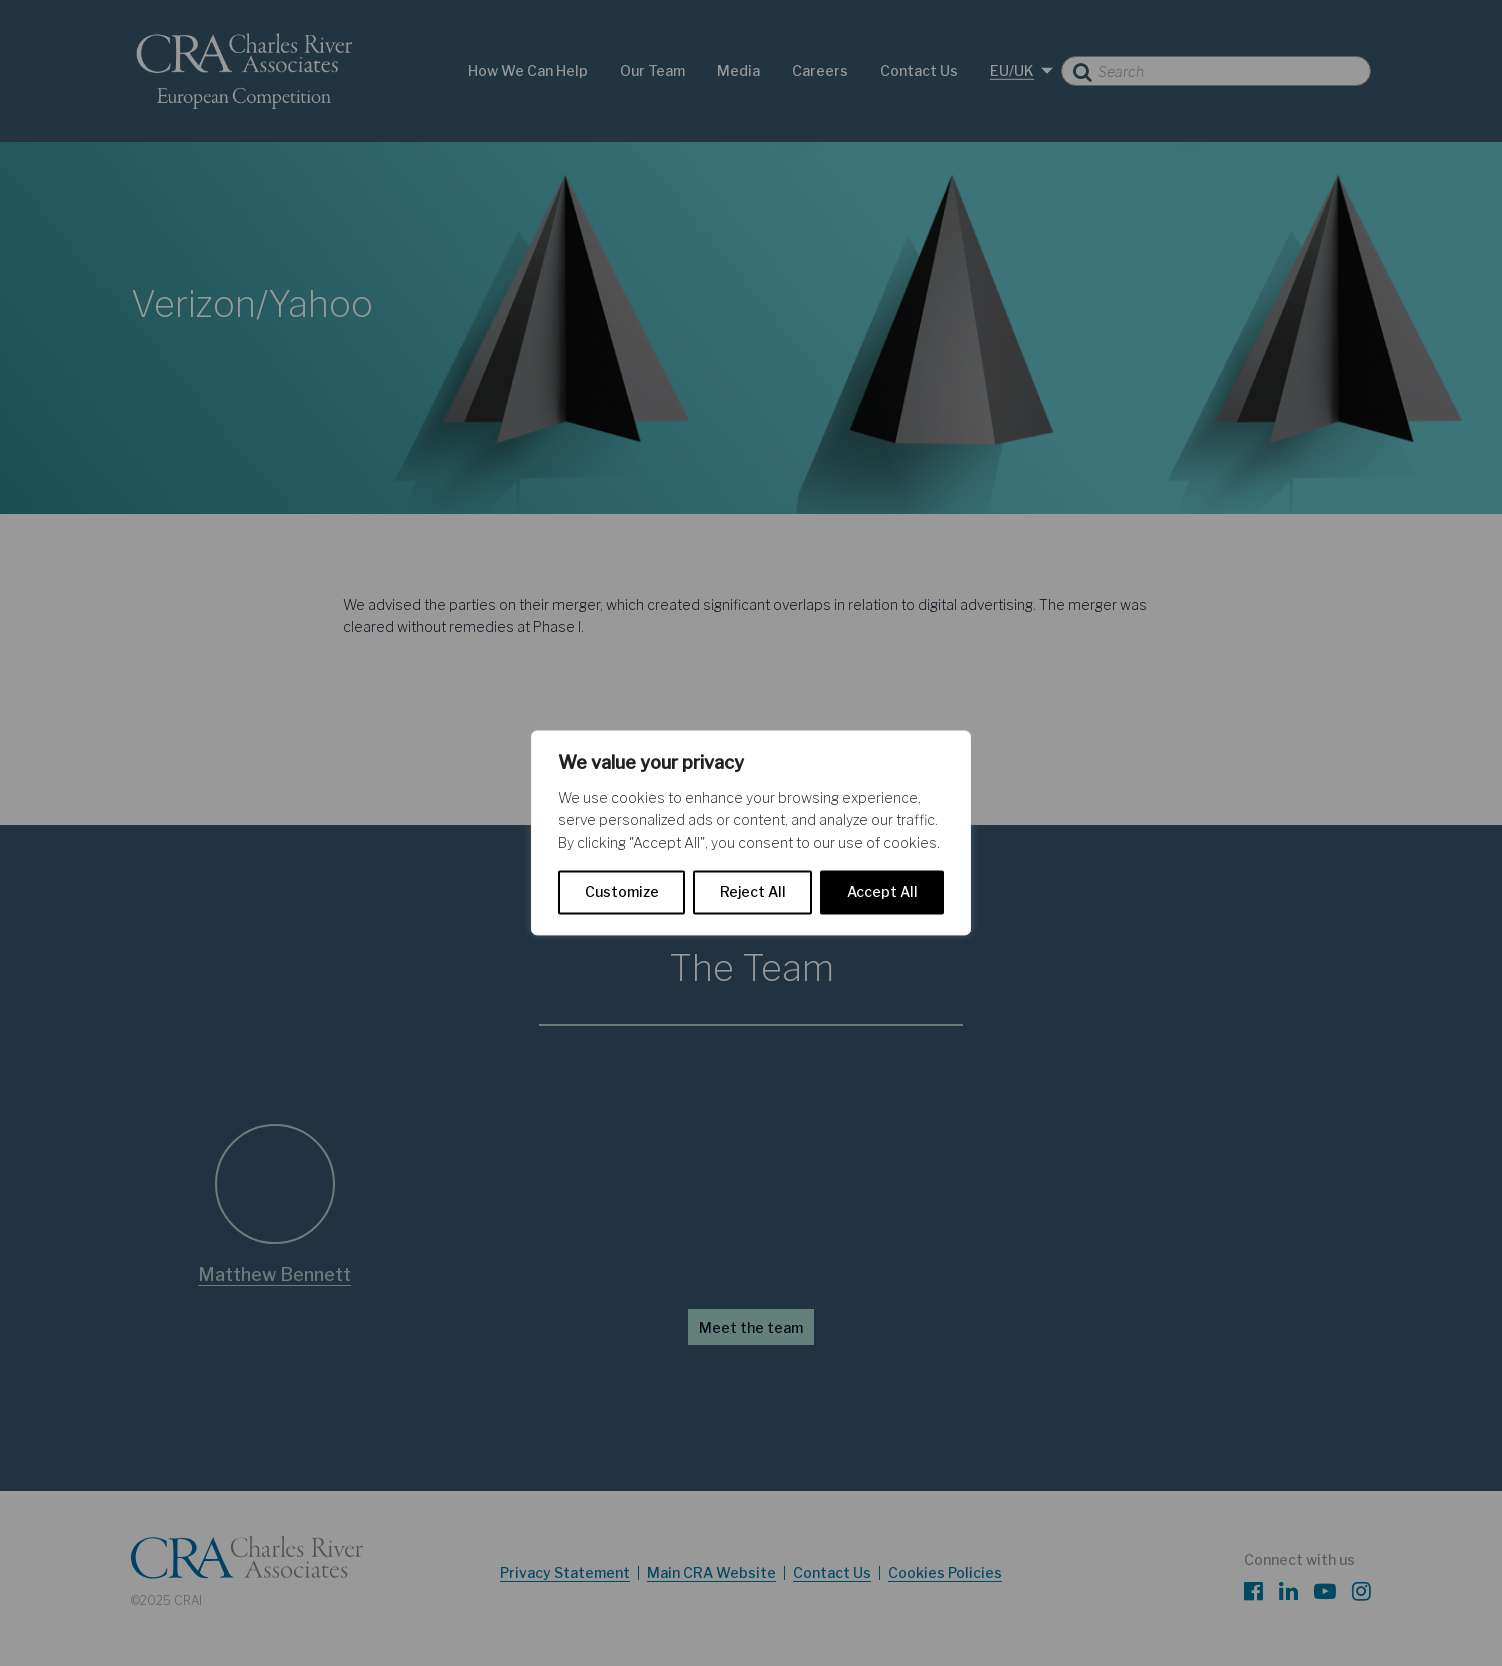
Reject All (753, 892)
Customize (622, 892)
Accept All (882, 892)
